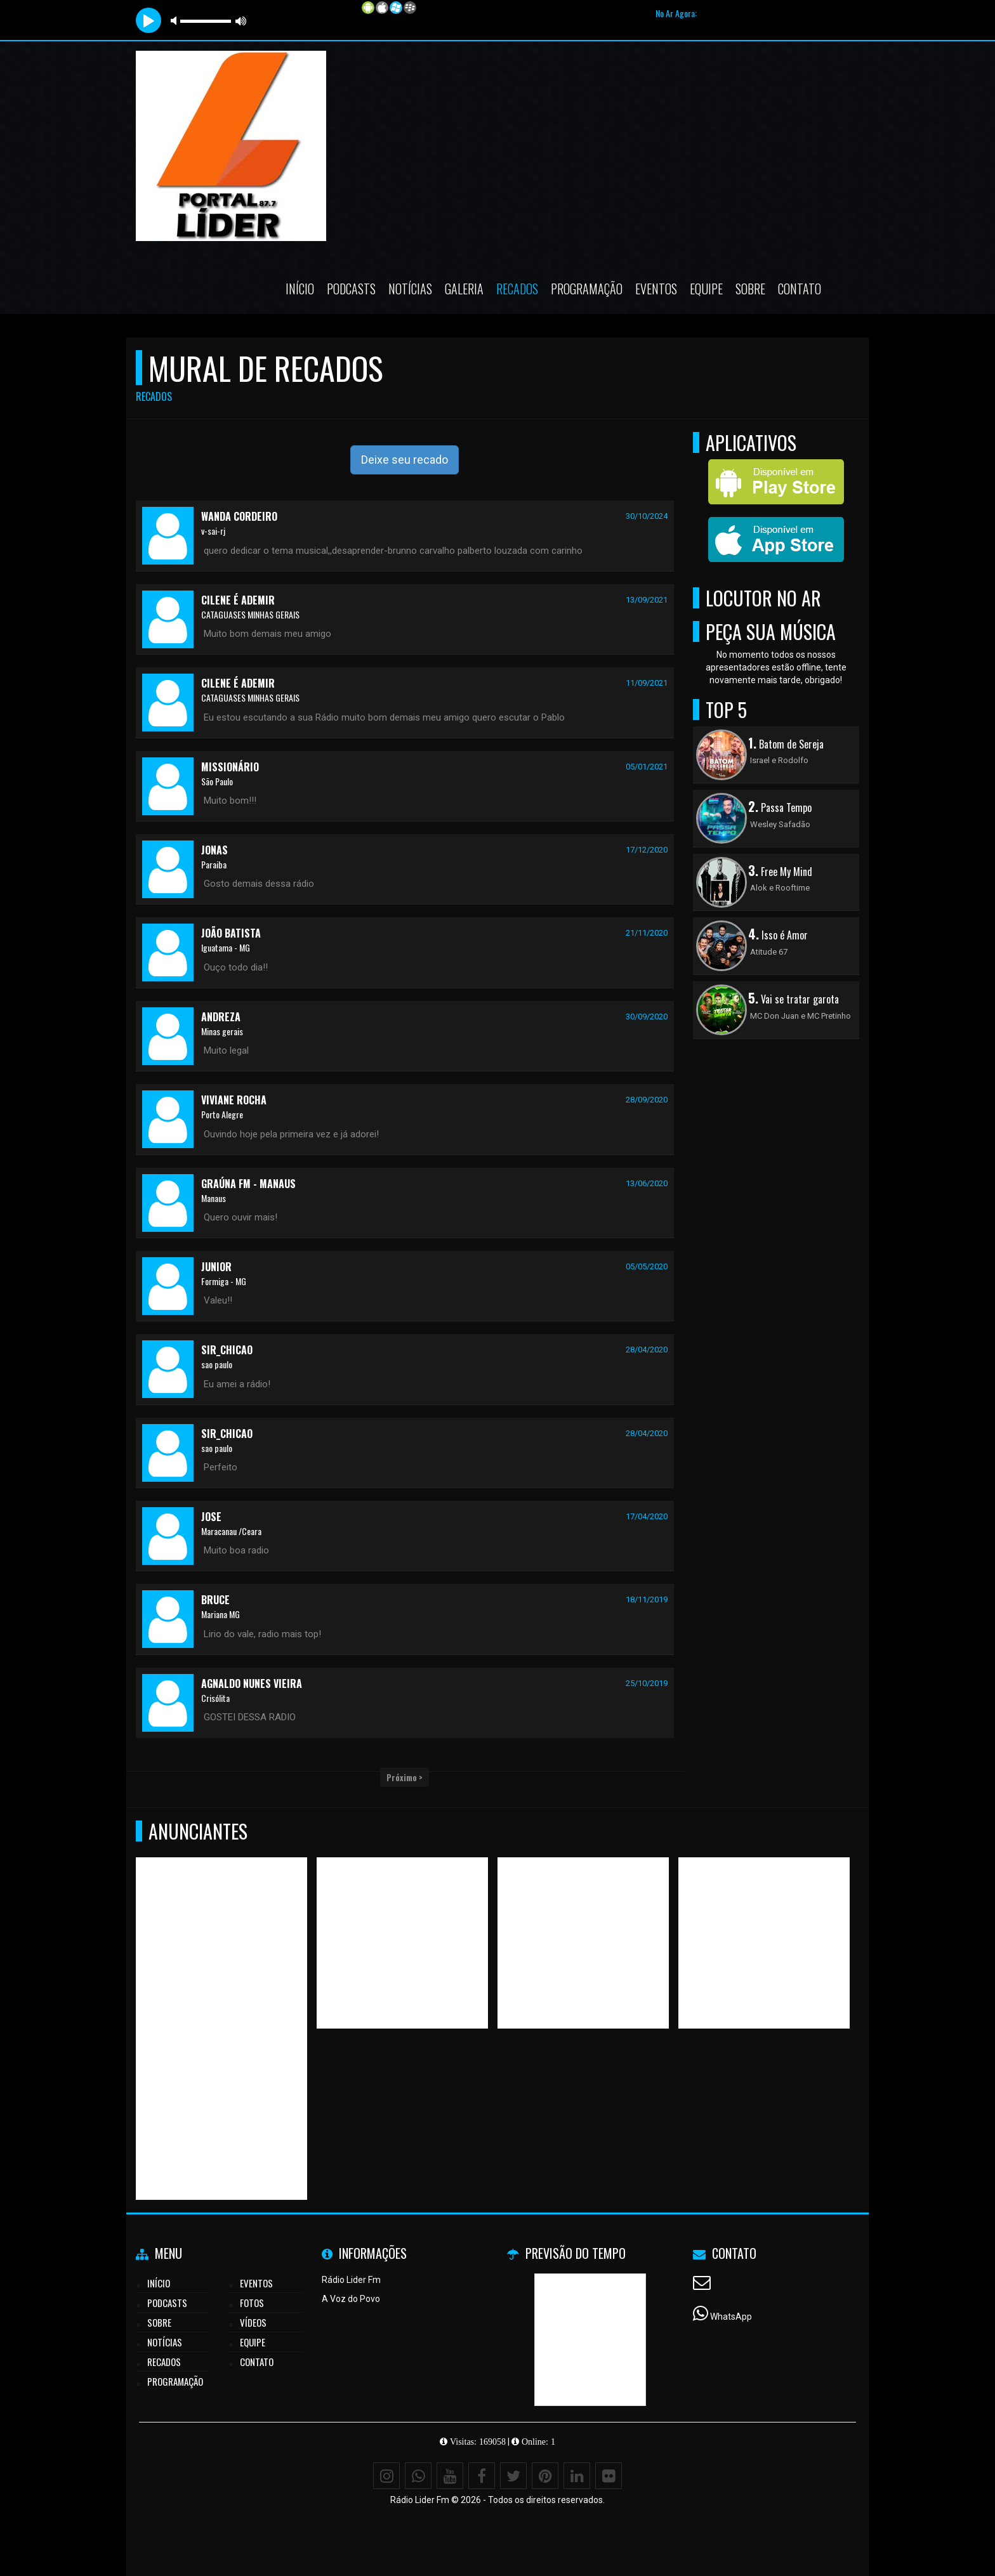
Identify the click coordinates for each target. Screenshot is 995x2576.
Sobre (750, 288)
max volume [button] (241, 20)
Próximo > (404, 1777)
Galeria (464, 288)
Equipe (706, 288)
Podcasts (351, 288)
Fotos (252, 2303)
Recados (517, 288)
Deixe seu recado (404, 459)
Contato (799, 288)
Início (300, 288)
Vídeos (253, 2322)
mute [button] (175, 20)
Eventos (656, 288)
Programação (587, 288)
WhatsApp (731, 2316)
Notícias (410, 288)
